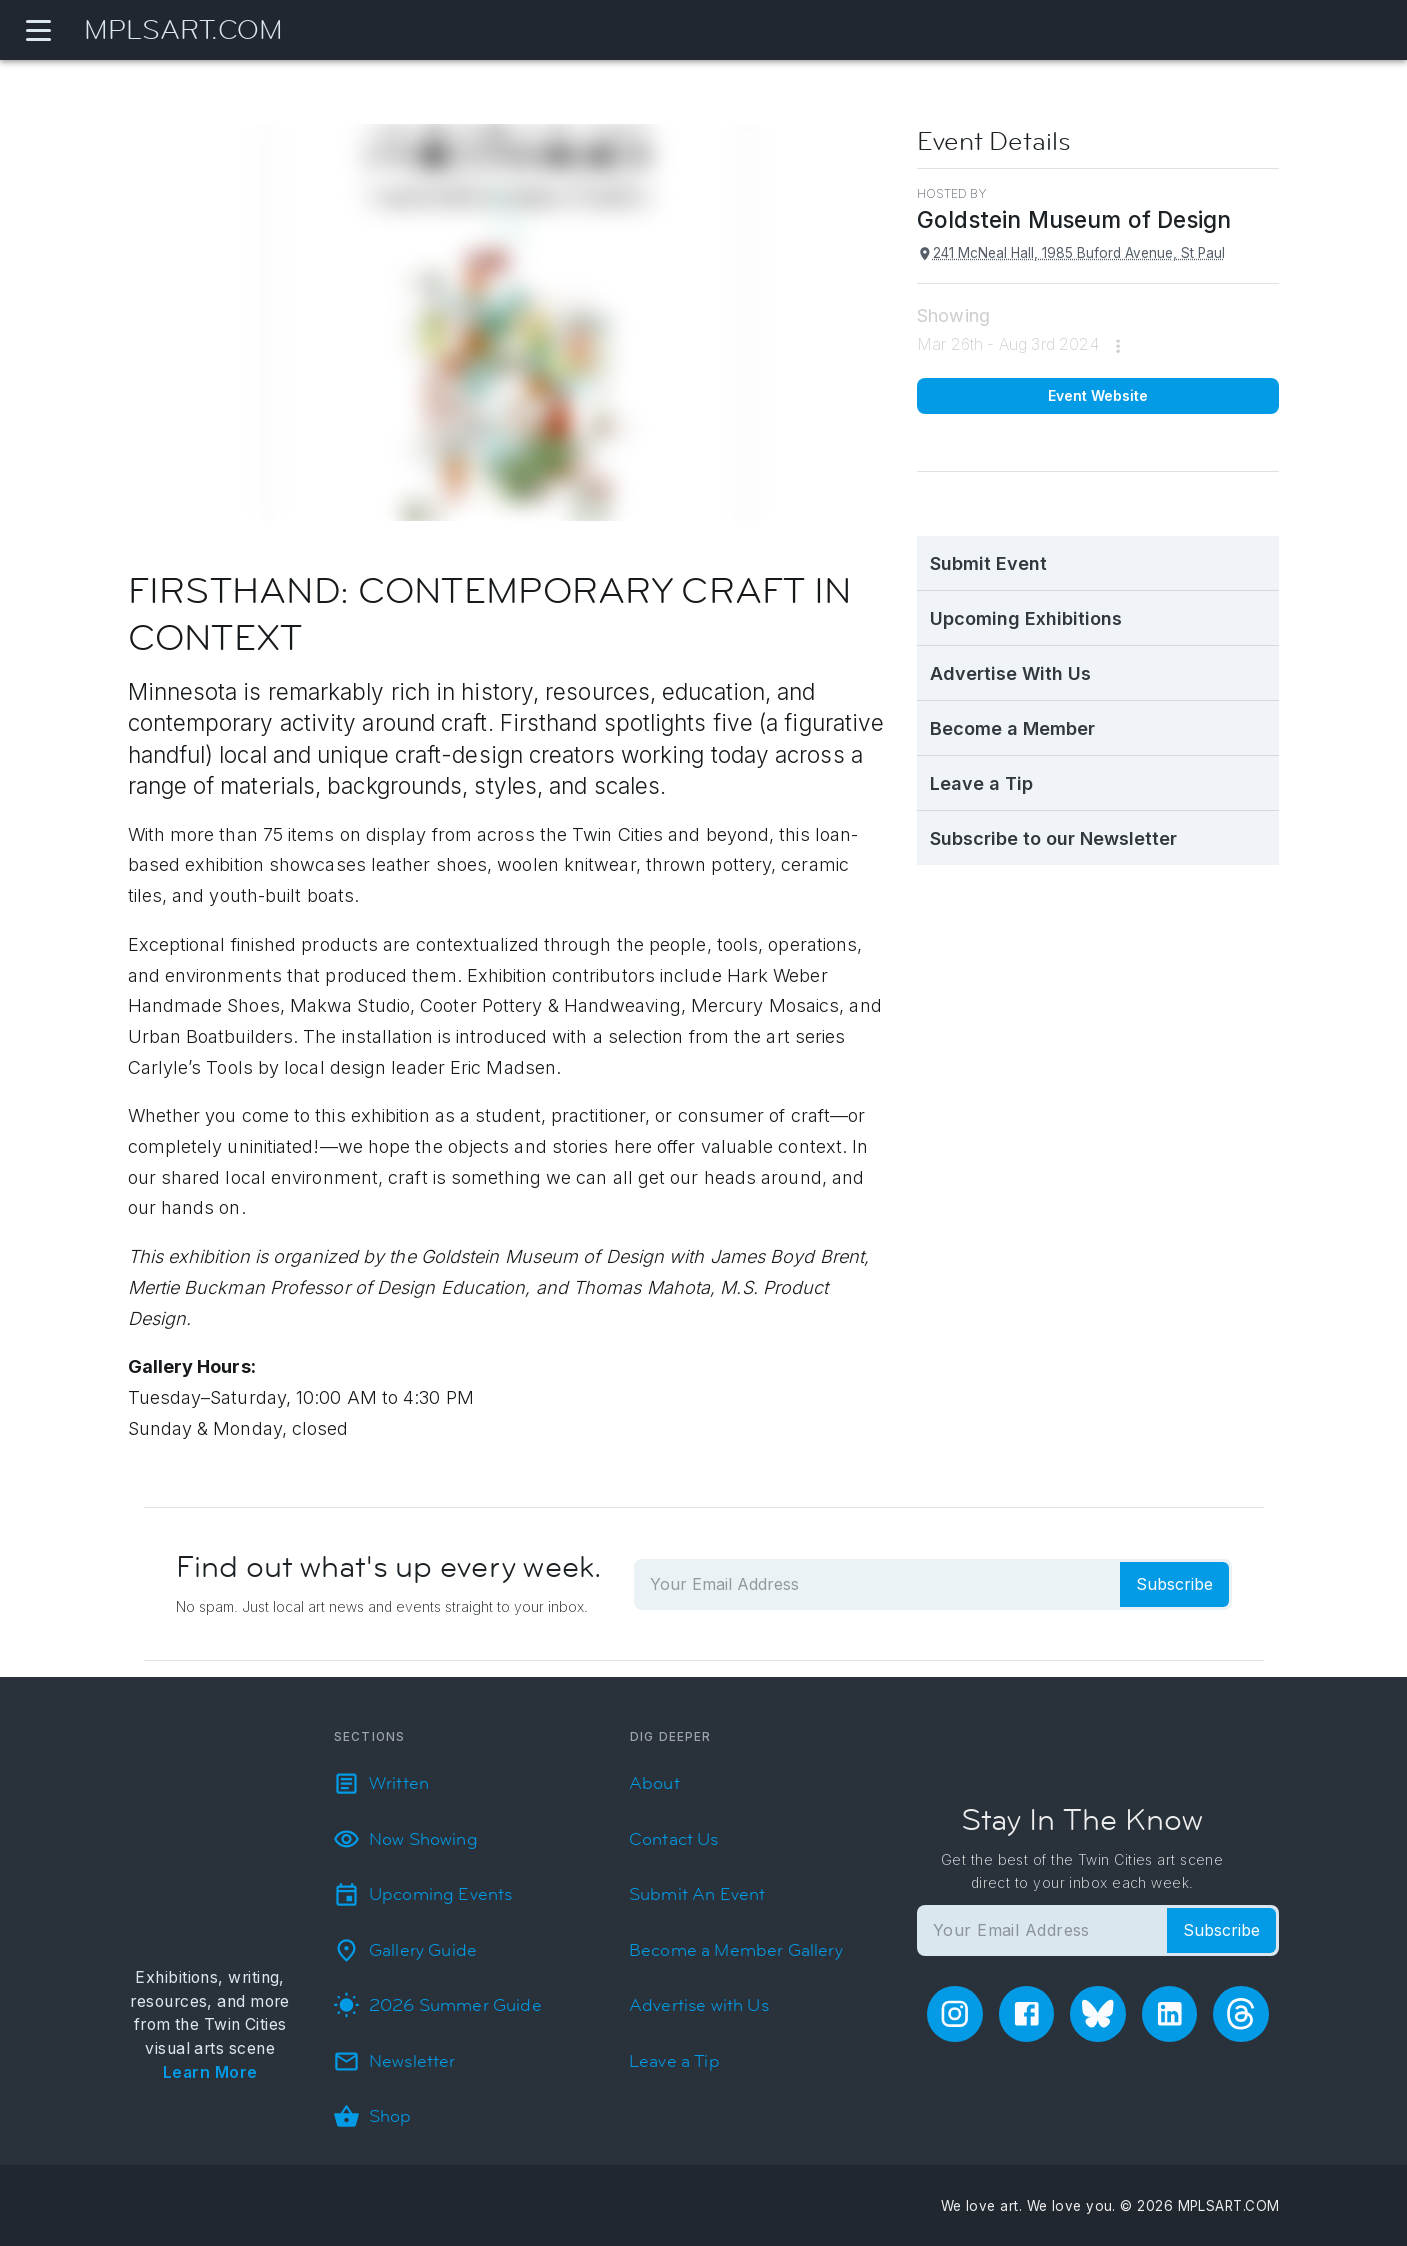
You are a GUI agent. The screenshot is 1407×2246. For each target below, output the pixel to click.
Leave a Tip (981, 783)
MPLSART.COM (183, 30)
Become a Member (1012, 728)
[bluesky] (1098, 2014)
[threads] (1241, 2014)
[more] (1118, 346)
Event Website (1098, 395)
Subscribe (1174, 1584)
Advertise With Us (1010, 673)
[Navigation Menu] (38, 30)
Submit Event (988, 563)
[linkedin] (1170, 2014)
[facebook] (1027, 2014)
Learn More (210, 2072)
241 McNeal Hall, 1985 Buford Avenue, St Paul (1071, 253)
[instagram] (955, 2014)
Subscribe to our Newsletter (1053, 838)
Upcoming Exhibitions (1026, 618)
